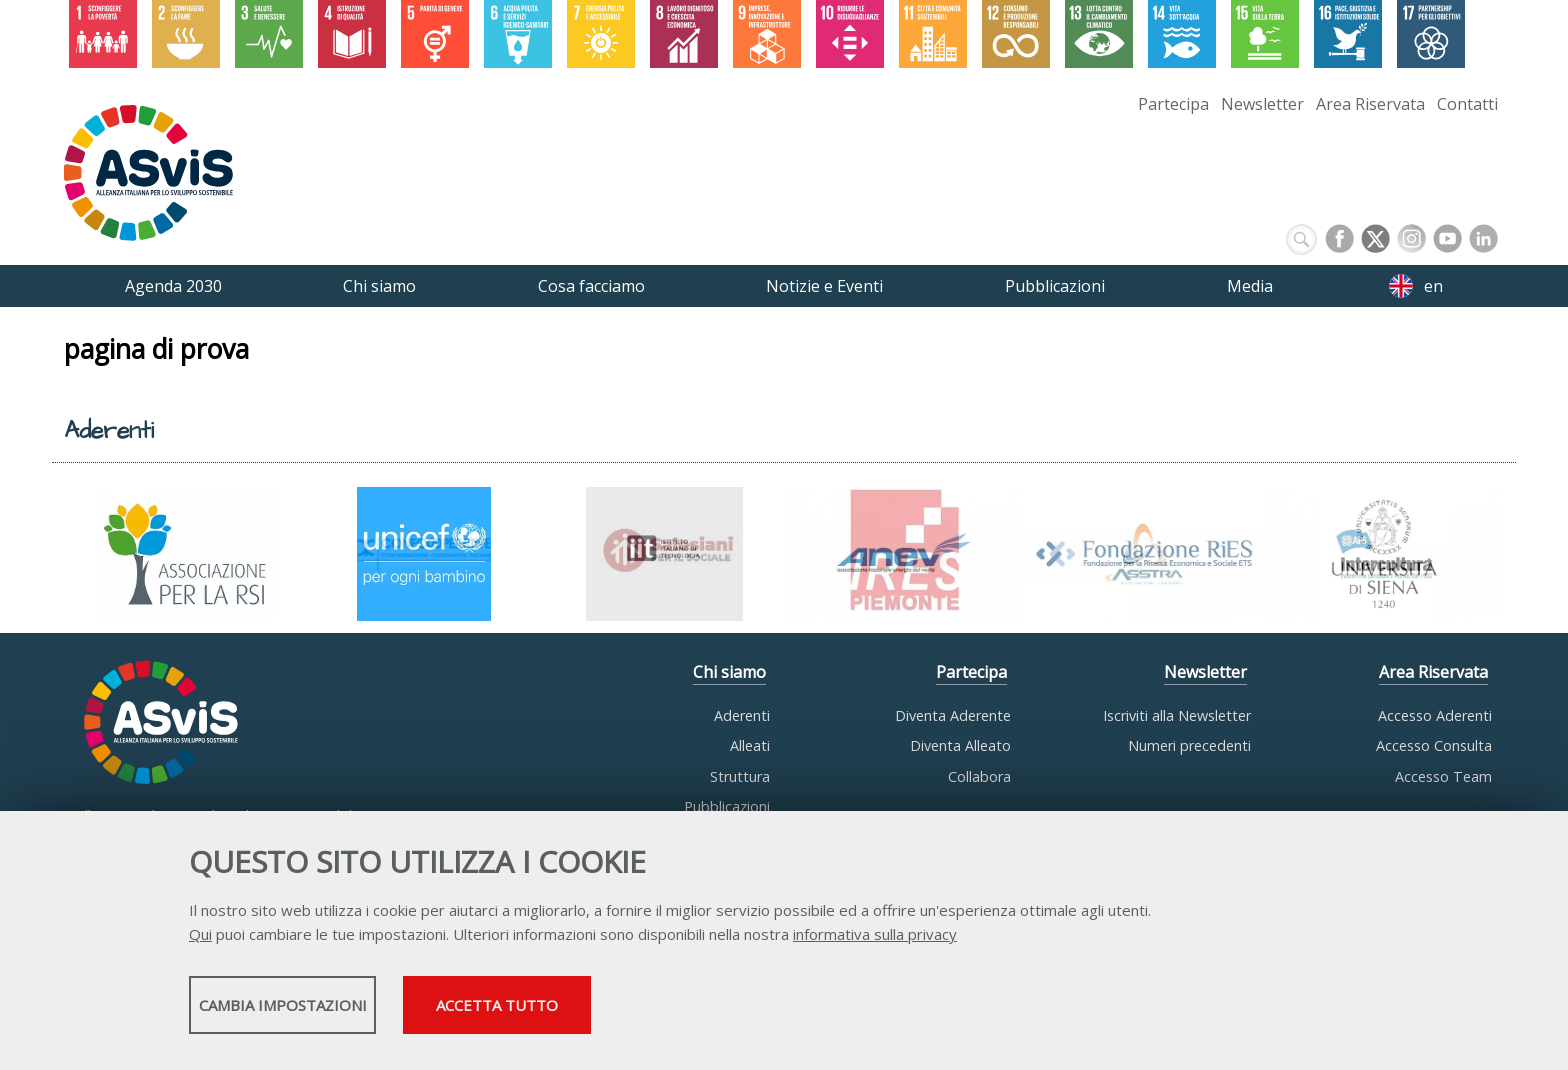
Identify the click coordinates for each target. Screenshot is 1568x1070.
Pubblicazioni (727, 806)
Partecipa (1173, 104)
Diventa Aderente (953, 715)
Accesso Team (1443, 776)
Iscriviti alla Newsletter (1177, 715)
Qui (200, 940)
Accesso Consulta (1434, 745)
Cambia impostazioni (347, 1011)
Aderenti (742, 715)
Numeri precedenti (1189, 745)
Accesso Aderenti (1435, 715)
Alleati (750, 745)
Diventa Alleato (960, 745)
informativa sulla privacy (875, 940)
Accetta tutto (707, 1011)
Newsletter (1262, 104)
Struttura (740, 776)
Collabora (979, 776)
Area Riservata (1370, 104)
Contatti (1467, 104)
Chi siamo (729, 673)
